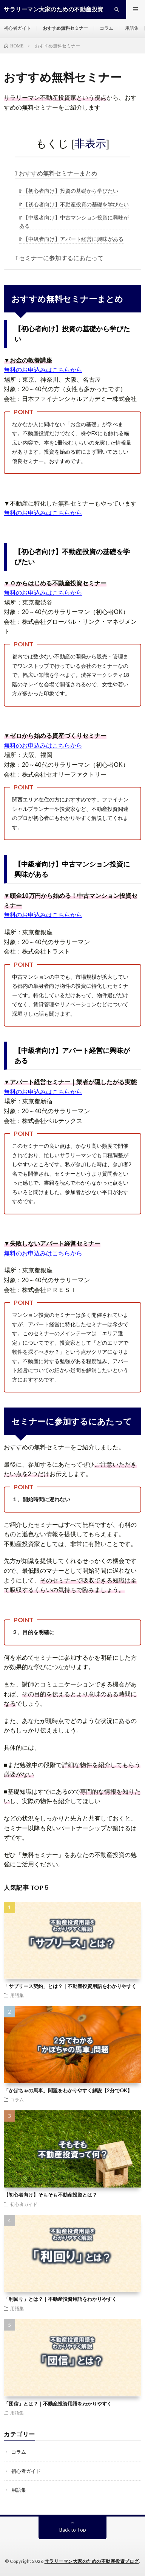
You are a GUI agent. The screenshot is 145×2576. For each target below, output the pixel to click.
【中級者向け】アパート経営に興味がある (73, 239)
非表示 (90, 143)
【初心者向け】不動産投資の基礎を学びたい (76, 204)
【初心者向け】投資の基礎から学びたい (70, 190)
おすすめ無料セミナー (65, 28)
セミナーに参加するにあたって (61, 257)
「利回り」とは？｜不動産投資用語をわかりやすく (60, 2299)
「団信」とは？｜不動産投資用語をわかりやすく (58, 2404)
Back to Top (72, 2530)
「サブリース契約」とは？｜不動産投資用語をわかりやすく (70, 1986)
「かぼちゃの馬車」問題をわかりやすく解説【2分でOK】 (68, 2090)
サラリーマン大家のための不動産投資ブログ (92, 2561)
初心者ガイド (17, 28)
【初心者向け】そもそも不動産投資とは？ (50, 2195)
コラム (106, 28)
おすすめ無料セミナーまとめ (58, 173)
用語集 (132, 28)
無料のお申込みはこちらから (43, 370)
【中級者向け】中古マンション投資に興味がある (74, 221)
